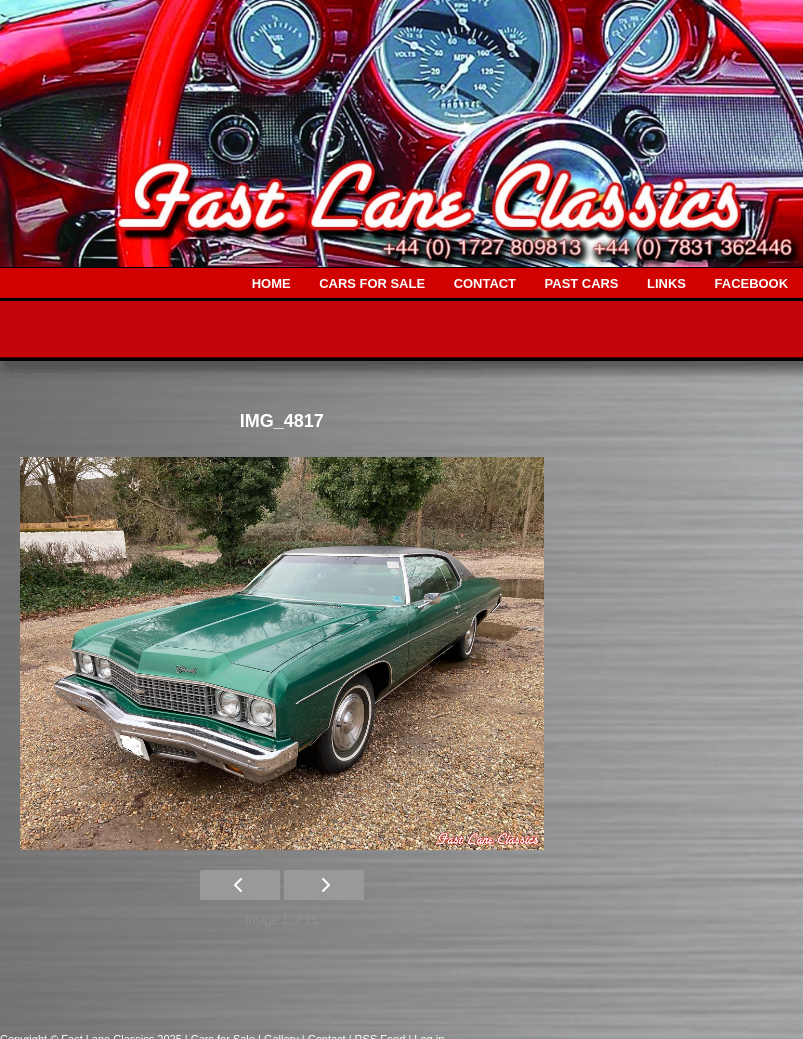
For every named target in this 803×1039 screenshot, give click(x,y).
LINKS (666, 283)
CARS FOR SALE (372, 283)
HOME (271, 283)
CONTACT (485, 283)
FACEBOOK (751, 283)
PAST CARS (582, 283)
